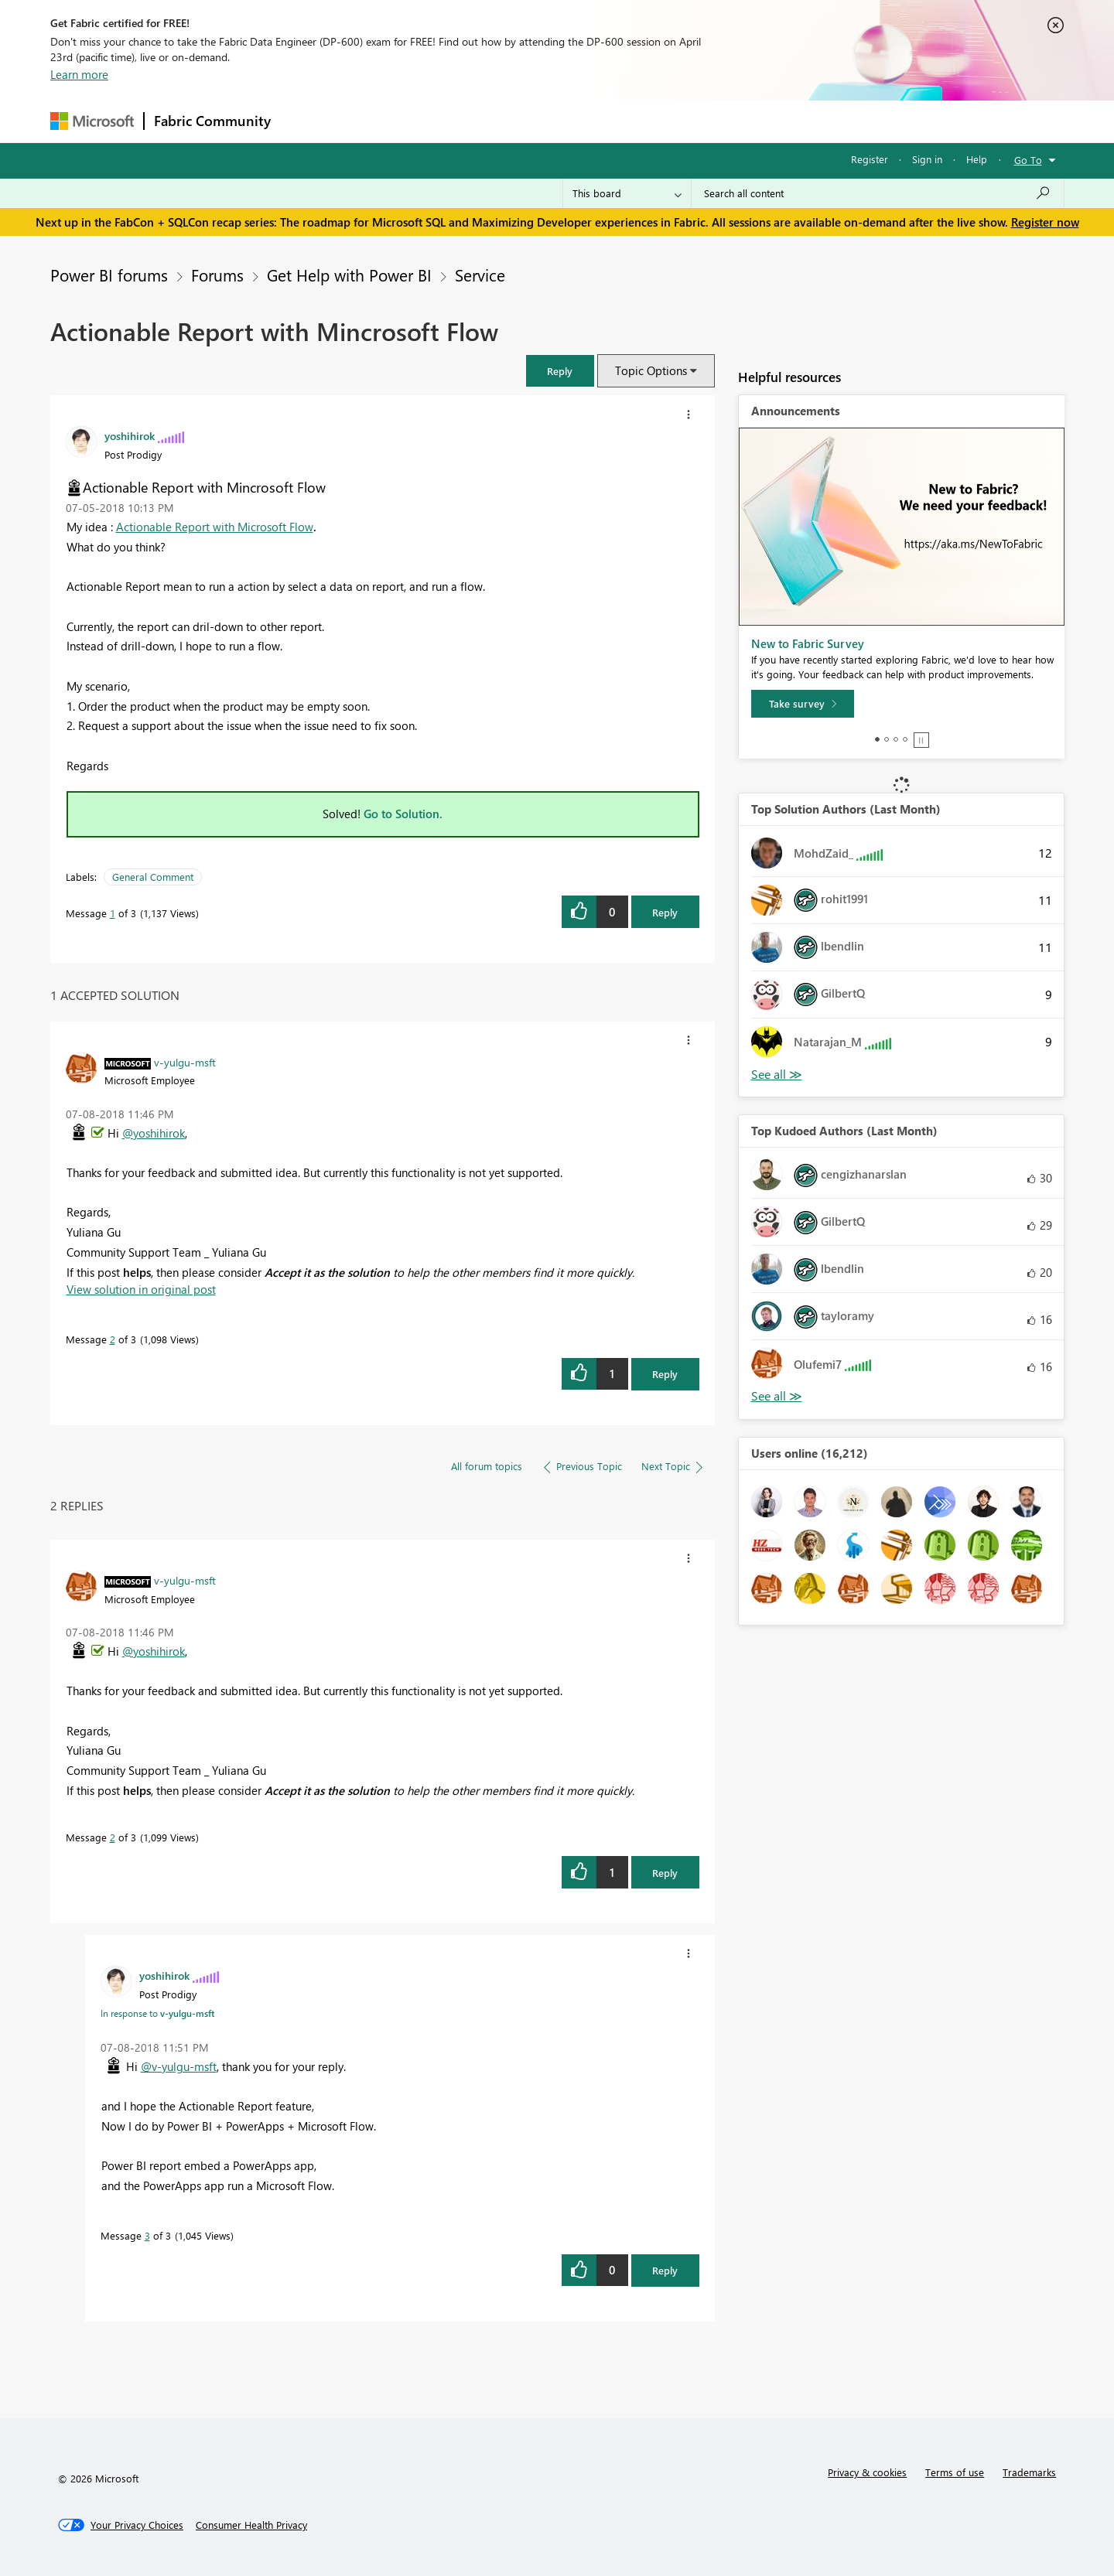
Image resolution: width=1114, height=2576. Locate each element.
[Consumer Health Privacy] (251, 2525)
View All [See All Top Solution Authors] (776, 1074)
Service (480, 274)
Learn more (79, 74)
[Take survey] (802, 704)
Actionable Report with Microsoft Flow (214, 526)
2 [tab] (886, 739)
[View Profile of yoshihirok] (129, 435)
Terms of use (954, 2472)
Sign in (927, 158)
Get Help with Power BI (349, 274)
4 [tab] (905, 739)
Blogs (575, 121)
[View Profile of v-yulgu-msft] (185, 1062)
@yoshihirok (153, 1133)
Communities (506, 121)
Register (869, 158)
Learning (635, 121)
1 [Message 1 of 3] (112, 913)
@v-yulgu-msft (179, 2066)
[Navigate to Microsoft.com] (92, 121)
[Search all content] (877, 193)
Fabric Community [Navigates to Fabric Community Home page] (212, 120)
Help (976, 158)
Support (700, 121)
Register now (1045, 222)
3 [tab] (896, 739)
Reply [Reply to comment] (665, 1373)
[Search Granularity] (627, 193)
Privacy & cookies (867, 2472)
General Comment (152, 877)
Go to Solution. (403, 813)
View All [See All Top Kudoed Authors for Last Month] (776, 1396)
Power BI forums (109, 274)
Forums (306, 121)
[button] (560, 371)
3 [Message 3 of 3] (147, 2235)
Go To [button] (1028, 159)
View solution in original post (141, 1289)
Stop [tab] (921, 740)
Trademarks (1029, 2472)
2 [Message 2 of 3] (112, 1339)
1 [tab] (877, 739)
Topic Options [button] (651, 370)
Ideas (437, 121)
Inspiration (374, 121)
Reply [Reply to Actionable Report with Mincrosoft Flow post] (665, 912)
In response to (157, 2013)
